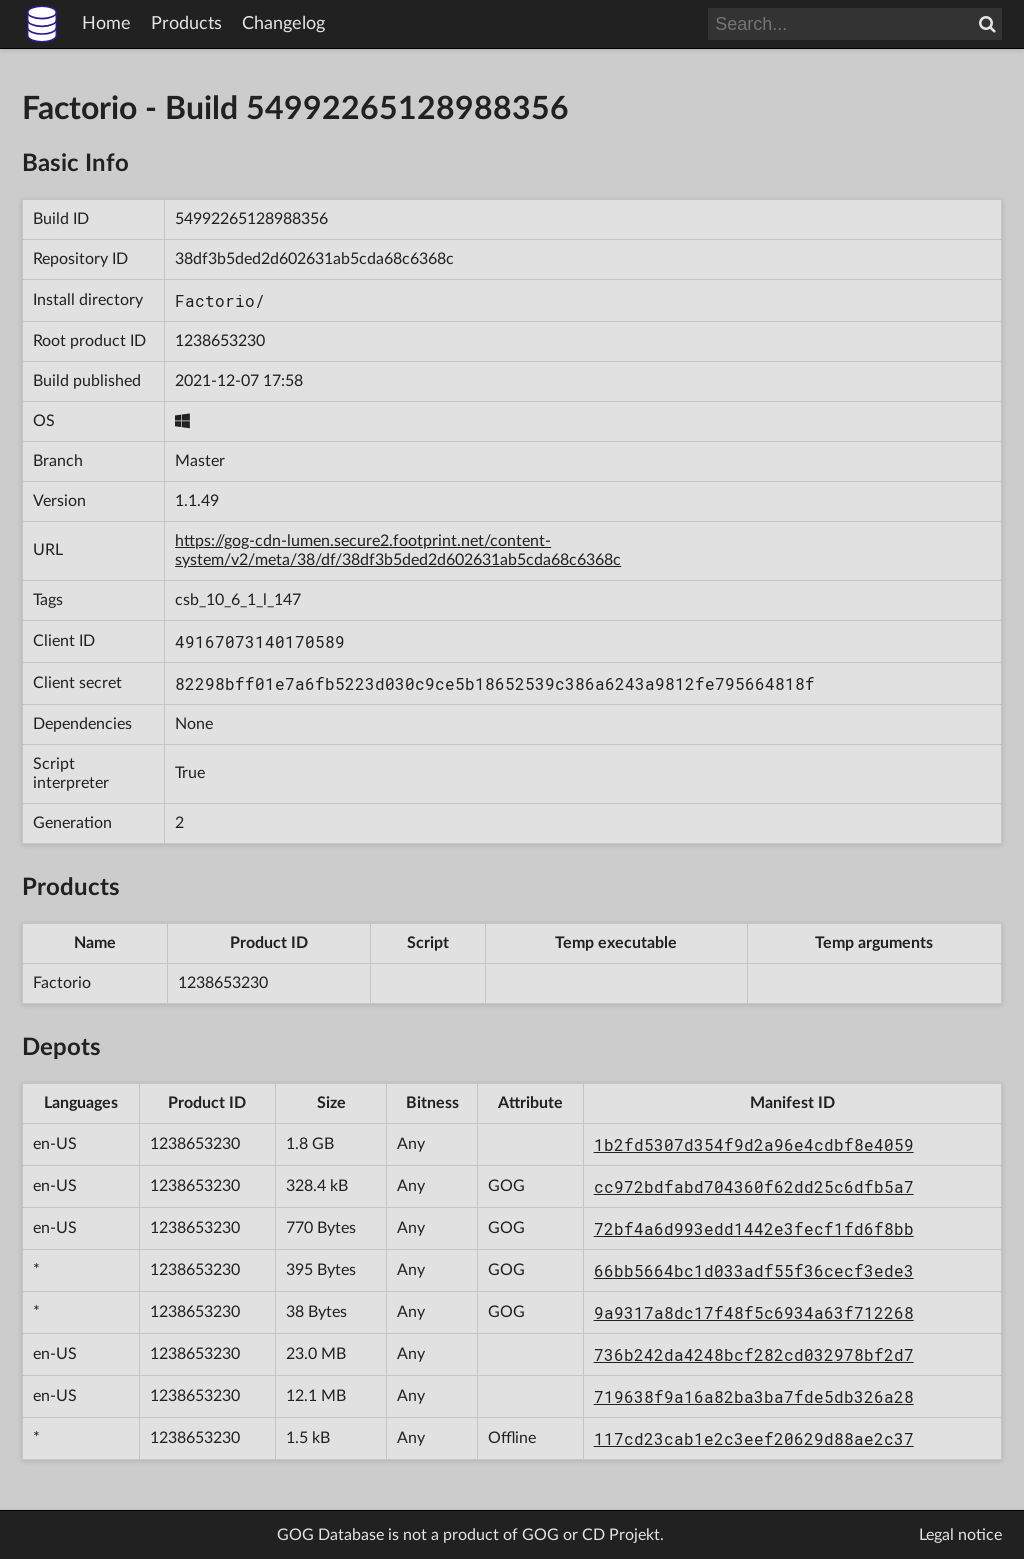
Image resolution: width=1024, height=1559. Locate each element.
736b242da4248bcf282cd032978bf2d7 (754, 1354)
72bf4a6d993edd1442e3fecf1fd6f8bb (754, 1228)
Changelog (283, 24)
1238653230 (220, 341)
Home (106, 24)
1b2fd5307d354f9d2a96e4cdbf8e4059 (754, 1144)
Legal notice (960, 1535)
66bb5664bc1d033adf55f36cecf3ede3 (754, 1270)
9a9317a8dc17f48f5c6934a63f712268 (754, 1312)
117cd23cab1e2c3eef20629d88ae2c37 (754, 1438)
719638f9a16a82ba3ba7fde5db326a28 (754, 1396)
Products (186, 24)
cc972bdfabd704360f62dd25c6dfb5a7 (754, 1186)
